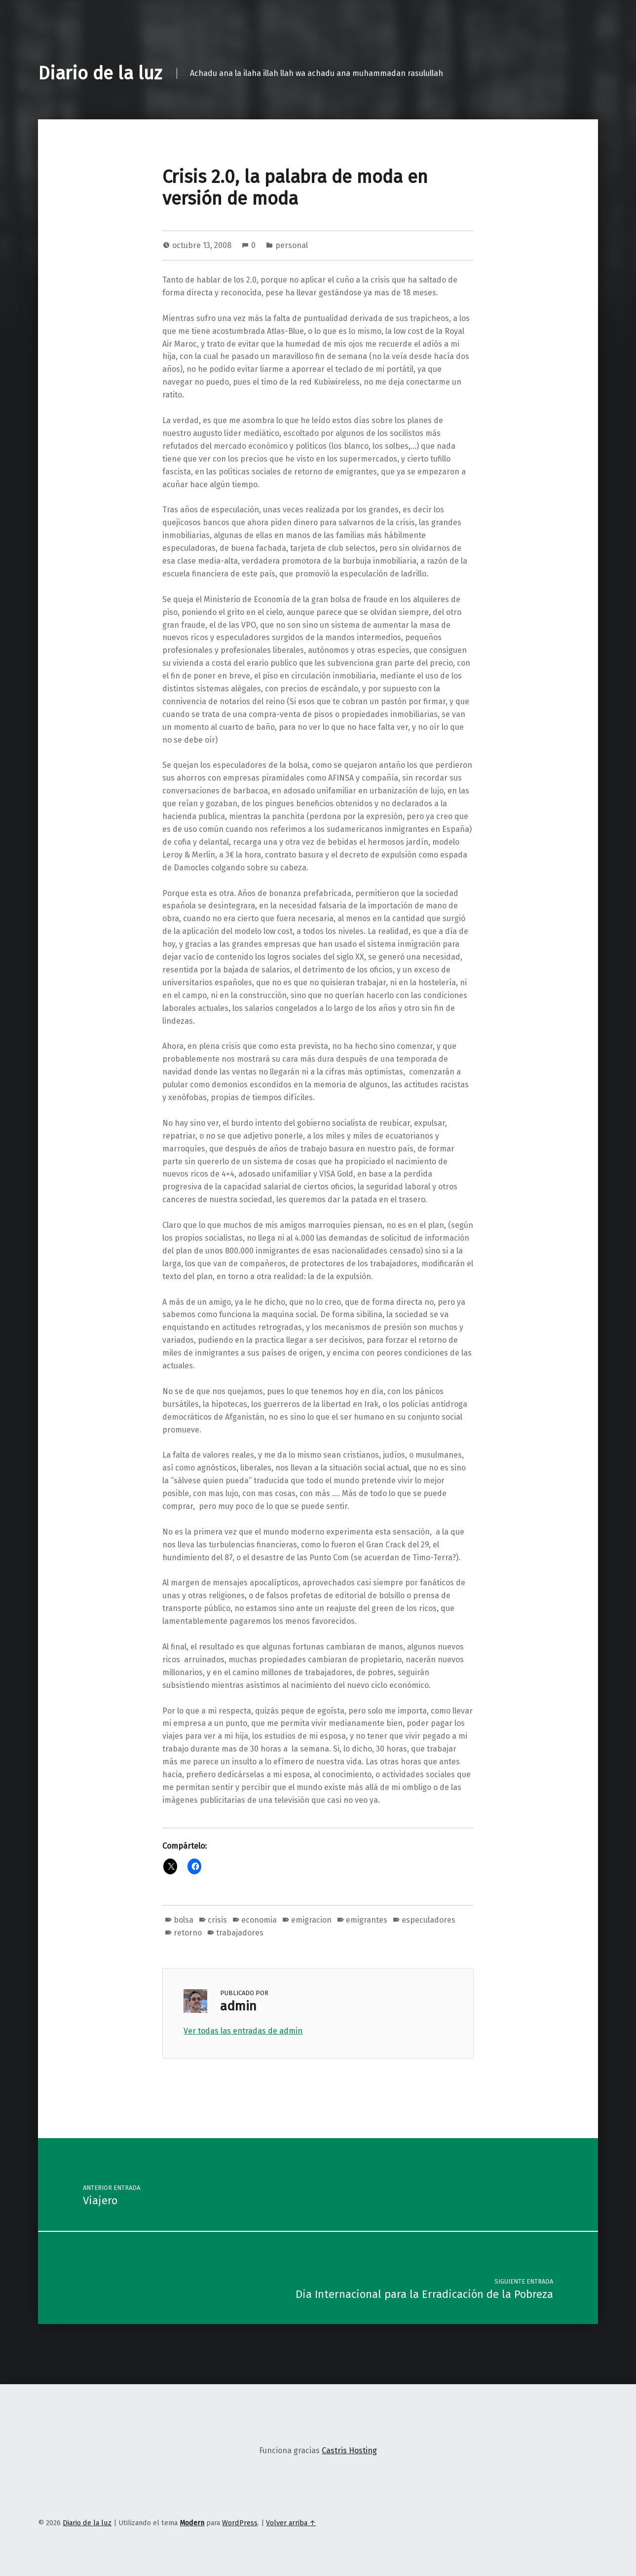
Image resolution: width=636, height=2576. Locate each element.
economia (259, 1920)
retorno (188, 1932)
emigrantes (366, 1920)
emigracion (311, 1920)
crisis (217, 1920)
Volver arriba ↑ (291, 2522)
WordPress (240, 2522)
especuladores (428, 1920)
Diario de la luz (100, 73)
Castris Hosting (349, 2450)
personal (291, 245)
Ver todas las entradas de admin (243, 2031)
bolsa (183, 1920)
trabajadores (239, 1932)
